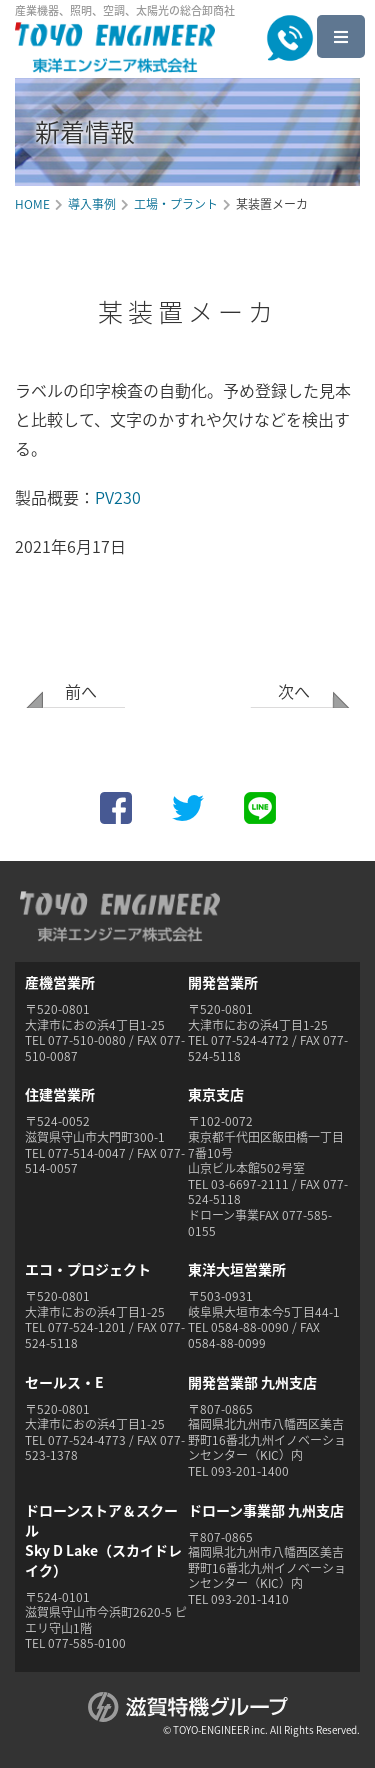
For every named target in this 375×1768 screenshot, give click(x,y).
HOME (32, 204)
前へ (81, 691)
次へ (294, 691)
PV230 (118, 497)
